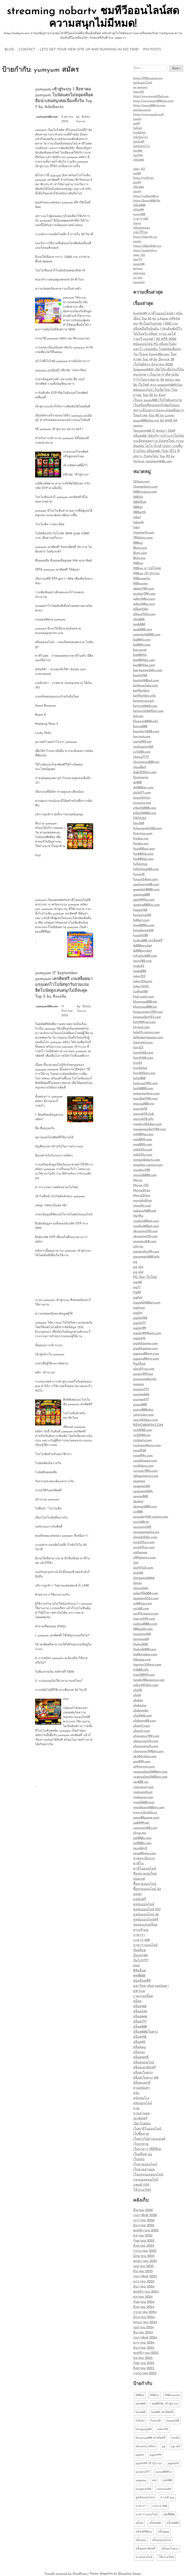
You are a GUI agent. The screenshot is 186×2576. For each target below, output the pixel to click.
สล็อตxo (139, 2052)
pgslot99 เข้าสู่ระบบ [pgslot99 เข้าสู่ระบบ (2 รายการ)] (149, 2463)
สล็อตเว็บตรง (143, 2073)
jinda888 (139, 971)
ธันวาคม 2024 (143, 2287)
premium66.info (145, 1379)
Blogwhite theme (129, 2573)
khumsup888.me (145, 1002)
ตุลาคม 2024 (143, 2297)
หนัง (136, 2093)
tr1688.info (141, 1670)
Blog (9, 49)
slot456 (138, 155)
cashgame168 (143, 747)
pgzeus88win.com (146, 1354)
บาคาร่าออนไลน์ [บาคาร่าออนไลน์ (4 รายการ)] (147, 2514)
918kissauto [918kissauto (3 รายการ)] (172, 2395)
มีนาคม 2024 (143, 2332)
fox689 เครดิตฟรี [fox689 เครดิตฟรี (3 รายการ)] (162, 2412)
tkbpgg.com (142, 1659)
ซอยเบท (139, 1879)
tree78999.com (144, 1675)
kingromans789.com (148, 1012)
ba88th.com (142, 640)
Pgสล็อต (139, 1364)
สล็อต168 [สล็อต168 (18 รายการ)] (155, 2523)
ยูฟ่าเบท (139, 1991)
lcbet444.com (143, 1042)
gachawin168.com (146, 884)
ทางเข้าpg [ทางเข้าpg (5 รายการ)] (167, 2497)
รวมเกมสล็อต (143, 1996)
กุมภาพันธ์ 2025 (145, 2276)
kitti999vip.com (144, 1022)
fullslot (137, 128)
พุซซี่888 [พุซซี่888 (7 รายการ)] (169, 2514)
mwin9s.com (142, 1206)
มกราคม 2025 (143, 2281)
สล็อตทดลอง (141, 227)
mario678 (140, 1109)
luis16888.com (143, 1088)
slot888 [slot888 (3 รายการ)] (167, 2480)
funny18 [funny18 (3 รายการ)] (156, 2420)
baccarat (140, 650)
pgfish (137, 1297)
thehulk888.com (144, 1649)
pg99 (136, 123)
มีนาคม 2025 (143, 2271)
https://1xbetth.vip (145, 237)
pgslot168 (140, 1318)
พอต (136, 1965)
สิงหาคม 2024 (143, 2307)
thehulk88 (140, 1644)
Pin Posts (152, 49)
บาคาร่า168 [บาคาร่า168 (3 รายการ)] (159, 2506)
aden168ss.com (144, 599)
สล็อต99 (138, 209)
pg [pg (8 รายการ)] (163, 2446)
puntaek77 (141, 1399)
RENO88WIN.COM (148, 1425)
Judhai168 (140, 991)
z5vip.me (139, 1833)
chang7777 (141, 757)
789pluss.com (143, 538)
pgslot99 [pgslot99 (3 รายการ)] (155, 2454)
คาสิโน (138, 1863)
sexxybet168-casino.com (150, 1517)
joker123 (138, 91)
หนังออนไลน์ (142, 2103)
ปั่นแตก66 (140, 1955)
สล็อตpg (139, 2047)
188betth (139, 512)
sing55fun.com (144, 1542)
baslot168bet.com (146, 680)
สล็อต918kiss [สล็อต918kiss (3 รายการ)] (144, 2531)
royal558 (139, 1450)
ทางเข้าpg (140, 1930)
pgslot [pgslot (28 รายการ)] (140, 2454)
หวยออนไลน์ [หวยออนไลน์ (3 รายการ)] (144, 2557)
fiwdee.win (140, 838)
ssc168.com (141, 1608)
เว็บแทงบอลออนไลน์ (148, 2175)
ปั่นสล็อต (139, 1950)
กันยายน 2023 (143, 2363)
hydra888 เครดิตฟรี (147, 940)
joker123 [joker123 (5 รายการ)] (162, 2429)
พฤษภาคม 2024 (145, 2322)
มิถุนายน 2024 (144, 2317)
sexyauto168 (142, 1527)
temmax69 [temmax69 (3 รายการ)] (164, 2489)
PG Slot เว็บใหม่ (145, 1277)
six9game (140, 1552)
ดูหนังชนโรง (141, 146)
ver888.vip (140, 1782)
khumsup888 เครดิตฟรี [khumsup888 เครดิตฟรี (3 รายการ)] (151, 2437)
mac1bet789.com (145, 1099)
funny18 (139, 874)
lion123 (138, 1048)
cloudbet (139, 767)
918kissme (140, 583)
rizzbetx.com (142, 1440)
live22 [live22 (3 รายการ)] (175, 2437)
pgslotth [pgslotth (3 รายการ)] (173, 2463)
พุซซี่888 (139, 1976)
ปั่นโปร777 (140, 1960)
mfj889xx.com (143, 1134)
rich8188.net (142, 1435)
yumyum (55, 175)
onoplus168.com (144, 1241)
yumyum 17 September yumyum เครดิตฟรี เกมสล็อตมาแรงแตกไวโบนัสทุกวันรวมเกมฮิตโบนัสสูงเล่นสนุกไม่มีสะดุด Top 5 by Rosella (64, 985)
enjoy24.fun (141, 798)
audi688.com (142, 629)
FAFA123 (139, 818)
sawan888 (140, 1496)
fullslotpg (140, 864)
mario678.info (143, 1119)
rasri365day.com (145, 1420)
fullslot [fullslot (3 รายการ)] (140, 2420)
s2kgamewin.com (145, 1476)
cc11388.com (142, 752)
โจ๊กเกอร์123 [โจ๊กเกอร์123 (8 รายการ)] (166, 2557)
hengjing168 (142, 915)
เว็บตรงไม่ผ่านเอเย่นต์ (149, 2139)
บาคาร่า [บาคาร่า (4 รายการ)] (141, 2506)
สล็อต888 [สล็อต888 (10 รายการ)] (173, 2523)
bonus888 (140, 726)
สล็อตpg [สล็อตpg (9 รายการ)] (163, 2531)
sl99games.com (144, 1558)
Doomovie (140, 777)
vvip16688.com (143, 1802)
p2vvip (138, 1246)
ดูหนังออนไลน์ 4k (146, 1914)
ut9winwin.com (144, 1767)
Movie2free (141, 1190)
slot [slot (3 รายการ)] (154, 2480)
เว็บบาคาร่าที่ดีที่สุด (147, 2149)
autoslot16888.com (147, 634)
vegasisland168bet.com (150, 1772)
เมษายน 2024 (143, 2327)
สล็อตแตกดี (142, 2083)
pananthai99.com (146, 1252)
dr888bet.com (143, 787)
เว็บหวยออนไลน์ (145, 2164)
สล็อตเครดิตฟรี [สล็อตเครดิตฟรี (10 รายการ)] (145, 2548)
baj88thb (140, 655)
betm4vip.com (143, 701)
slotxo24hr (141, 1588)
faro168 (138, 823)
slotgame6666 (143, 1578)
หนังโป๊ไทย (140, 232)
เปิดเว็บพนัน (142, 2124)
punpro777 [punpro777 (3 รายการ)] (143, 2471)
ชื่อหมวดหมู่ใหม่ (145, 1874)
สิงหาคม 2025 (143, 2246)
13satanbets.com (145, 487)
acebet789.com (144, 594)
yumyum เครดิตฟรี (47, 370)
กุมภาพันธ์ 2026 (145, 2215)
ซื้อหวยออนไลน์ (144, 1884)
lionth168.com (143, 1053)
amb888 (139, 624)
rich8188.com (142, 1430)
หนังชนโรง (140, 137)
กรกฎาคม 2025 (145, 2251)
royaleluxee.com (145, 1461)
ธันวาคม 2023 (143, 2348)
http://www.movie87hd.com (151, 96)
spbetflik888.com (145, 1593)
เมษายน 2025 (143, 2266)
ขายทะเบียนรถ (144, 1858)
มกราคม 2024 (143, 2343)
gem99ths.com (144, 900)
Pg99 (137, 1292)
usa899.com (142, 1761)
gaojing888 (141, 895)
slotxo (137, 223)
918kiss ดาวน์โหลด (147, 568)
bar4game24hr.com (147, 670)
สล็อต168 (139, 2006)
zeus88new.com (144, 1853)
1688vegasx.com (145, 492)
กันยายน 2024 (143, 2302)
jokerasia (139, 273)
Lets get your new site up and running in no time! (89, 49)
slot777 (137, 259)
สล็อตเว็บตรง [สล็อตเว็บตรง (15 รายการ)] (169, 2548)
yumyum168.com (47, 116)
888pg (138, 543)
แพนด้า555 (141, 2185)
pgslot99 (139, 1328)
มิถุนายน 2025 (144, 2256)
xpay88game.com (146, 1818)
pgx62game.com (145, 1343)
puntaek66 (141, 1394)
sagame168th (143, 1491)
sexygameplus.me (146, 1532)
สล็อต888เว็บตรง (145, 2032)
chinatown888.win (146, 762)
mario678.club (143, 1114)
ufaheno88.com (144, 1721)
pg (135, 1262)
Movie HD (141, 1185)
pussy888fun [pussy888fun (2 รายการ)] (163, 2471)
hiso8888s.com (143, 925)
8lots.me (139, 558)
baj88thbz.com (144, 660)
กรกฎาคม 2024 (145, 2312)
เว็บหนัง (138, 2159)
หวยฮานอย (141, 2113)
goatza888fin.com (146, 905)
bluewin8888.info (145, 721)
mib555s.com (142, 1150)
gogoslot (139, 282)
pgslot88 (139, 264)
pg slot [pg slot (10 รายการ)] (175, 2446)
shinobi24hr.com (145, 1537)
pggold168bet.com (147, 1303)
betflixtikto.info (144, 696)
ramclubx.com (143, 1415)
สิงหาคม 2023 (143, 2368)
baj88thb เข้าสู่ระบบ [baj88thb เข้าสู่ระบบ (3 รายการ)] (165, 2403)
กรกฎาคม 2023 (145, 2373)
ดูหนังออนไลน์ (142, 82)
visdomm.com (143, 1797)
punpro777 (141, 1389)
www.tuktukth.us (145, 1812)
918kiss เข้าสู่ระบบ (146, 573)
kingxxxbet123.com (147, 1017)
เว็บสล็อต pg (142, 2154)
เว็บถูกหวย (141, 2144)
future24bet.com (145, 879)
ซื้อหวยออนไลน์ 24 (147, 1889)
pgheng (139, 1308)
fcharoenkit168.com (147, 828)
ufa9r (137, 1695)
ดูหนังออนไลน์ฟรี (145, 1920)
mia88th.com (142, 1139)
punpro (138, 1384)
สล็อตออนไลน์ (143, 2062)
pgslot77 (139, 1323)
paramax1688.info (146, 1257)
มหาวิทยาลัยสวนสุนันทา (151, 1986)
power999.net (143, 1374)
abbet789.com (143, 589)
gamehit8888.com (146, 889)
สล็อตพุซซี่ (140, 2057)
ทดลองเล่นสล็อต (145, 1925)
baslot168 (140, 675)
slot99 (137, 182)
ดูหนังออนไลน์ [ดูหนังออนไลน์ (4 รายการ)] (145, 2497)
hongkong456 (143, 930)
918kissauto (141, 578)
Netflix (138, 1216)
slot (135, 1563)
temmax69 (141, 1639)
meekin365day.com (147, 1124)
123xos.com (141, 482)
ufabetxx (139, 1705)
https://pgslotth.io (145, 250)
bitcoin (138, 716)
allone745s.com (144, 614)
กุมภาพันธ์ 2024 (145, 2338)
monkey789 (141, 1170)
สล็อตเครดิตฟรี (144, 2067)
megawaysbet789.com (149, 1129)
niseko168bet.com (146, 1221)
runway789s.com (145, 1471)
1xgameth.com (143, 533)
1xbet (137, 517)
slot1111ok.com (143, 1568)
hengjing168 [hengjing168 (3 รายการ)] (144, 2429)
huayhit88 (140, 935)
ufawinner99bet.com (148, 1751)
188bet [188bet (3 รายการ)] (140, 2395)
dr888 (137, 782)
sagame (139, 1481)
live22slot (139, 132)
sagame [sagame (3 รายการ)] (141, 2480)
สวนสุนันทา (141, 2088)
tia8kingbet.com (145, 1654)
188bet (138, 507)
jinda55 (138, 966)
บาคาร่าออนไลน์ (145, 1945)
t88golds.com (143, 1629)
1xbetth (138, 522)
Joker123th (141, 986)
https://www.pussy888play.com (153, 101)
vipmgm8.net (143, 1792)
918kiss (138, 563)
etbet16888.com (144, 808)
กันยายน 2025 (143, 2241)
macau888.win (143, 1104)
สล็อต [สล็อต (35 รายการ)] (139, 2523)
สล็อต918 (139, 2037)
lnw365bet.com (144, 1073)
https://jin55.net (143, 178)
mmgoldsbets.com (146, 1160)
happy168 (140, 910)
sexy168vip (141, 1522)
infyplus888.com (145, 956)
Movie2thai (141, 1195)
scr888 (138, 1512)
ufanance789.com (146, 1736)
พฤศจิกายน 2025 (146, 2230)
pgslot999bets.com (147, 1333)
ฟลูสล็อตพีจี (142, 1981)
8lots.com (140, 548)
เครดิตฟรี (140, 2118)
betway (138, 268)
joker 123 (139, 169)
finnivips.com (142, 833)
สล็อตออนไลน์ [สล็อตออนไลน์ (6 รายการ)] (161, 2540)
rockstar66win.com (147, 1445)
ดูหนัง (137, 1894)
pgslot (137, 119)
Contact (27, 49)
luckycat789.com (145, 1083)
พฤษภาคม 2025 (145, 2261)
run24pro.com (143, 1466)
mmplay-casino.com (148, 1165)
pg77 (137, 1287)
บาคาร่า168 (140, 218)
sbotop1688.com (145, 1507)
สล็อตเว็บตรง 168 (145, 2078)
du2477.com (142, 793)
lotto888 (139, 1078)
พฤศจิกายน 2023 (146, 2353)
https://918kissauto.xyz (148, 78)
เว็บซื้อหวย (141, 2134)
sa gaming (140, 87)
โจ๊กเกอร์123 (142, 2190)
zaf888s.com (142, 1838)
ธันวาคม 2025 (143, 2225)
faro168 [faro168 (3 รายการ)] (140, 2412)
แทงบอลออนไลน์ (145, 2180)
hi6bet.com (141, 920)
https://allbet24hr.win (147, 246)
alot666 (139, 619)
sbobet (138, 1501)
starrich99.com (144, 1619)
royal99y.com (143, 1456)
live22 (137, 1063)
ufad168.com (142, 1716)
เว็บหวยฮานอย (144, 2169)
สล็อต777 (140, 2022)
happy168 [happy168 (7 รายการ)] (173, 2420)
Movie (137, 1180)
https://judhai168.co (146, 196)
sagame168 (141, 1486)
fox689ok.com (143, 854)
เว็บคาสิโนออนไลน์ (147, 2129)
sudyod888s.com (145, 1624)
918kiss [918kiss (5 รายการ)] (154, 2395)
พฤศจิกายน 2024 (146, 2292)
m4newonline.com (146, 1093)
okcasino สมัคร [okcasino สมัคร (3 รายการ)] (146, 2446)
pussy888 (139, 214)
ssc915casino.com (145, 1614)
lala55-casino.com (146, 1032)
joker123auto (142, 981)
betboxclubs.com (145, 685)
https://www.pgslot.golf (148, 114)
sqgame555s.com (146, 1598)
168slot (138, 497)
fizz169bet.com (144, 849)
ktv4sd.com (141, 1027)
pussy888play (143, 1410)
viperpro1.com (143, 1787)
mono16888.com (145, 1175)
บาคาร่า (139, 1935)
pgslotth (139, 1338)
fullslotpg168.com (146, 869)
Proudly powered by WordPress (66, 2573)
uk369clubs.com (145, 1756)
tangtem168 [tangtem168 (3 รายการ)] (143, 2489)
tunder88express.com (148, 1680)
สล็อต (137, 2001)
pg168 (137, 173)
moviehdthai (142, 1201)
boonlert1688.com (146, 731)
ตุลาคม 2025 (143, 2236)
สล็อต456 (140, 2011)
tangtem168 (142, 1634)
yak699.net (141, 1823)
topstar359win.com (147, 1665)
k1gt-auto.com (143, 997)
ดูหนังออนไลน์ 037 (147, 1909)
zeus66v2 (140, 1848)
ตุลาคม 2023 (143, 2358)
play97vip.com (143, 1369)
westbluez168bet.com (148, 1807)
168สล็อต (139, 502)
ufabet (138, 1700)
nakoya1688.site (144, 1211)
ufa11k (137, 1690)
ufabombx (140, 1710)
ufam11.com (141, 1726)
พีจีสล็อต (139, 1971)
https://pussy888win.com (149, 105)
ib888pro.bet (142, 946)
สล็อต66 (138, 159)
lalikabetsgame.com (148, 1037)
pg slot (137, 277)
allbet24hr (141, 609)
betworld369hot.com (148, 711)
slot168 (137, 150)
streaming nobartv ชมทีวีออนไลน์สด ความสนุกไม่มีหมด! (93, 17)
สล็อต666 (140, 2016)
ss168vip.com (142, 1603)
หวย (136, 2108)
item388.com (142, 961)
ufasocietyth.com (145, 1741)
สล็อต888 (139, 205)
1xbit (136, 527)
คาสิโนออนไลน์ (144, 1869)
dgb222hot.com (145, 772)
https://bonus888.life (146, 200)
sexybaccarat (142, 110)
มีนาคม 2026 (143, 2210)
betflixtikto (141, 691)
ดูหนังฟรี (138, 141)
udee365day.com (145, 1685)
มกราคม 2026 (143, 2220)
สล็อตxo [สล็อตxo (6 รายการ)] (141, 2540)
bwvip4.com (142, 736)
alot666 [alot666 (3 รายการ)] (141, 2403)
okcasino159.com (145, 1231)
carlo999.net (142, 742)
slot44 (137, 191)
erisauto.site (142, 803)
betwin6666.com (145, 706)
